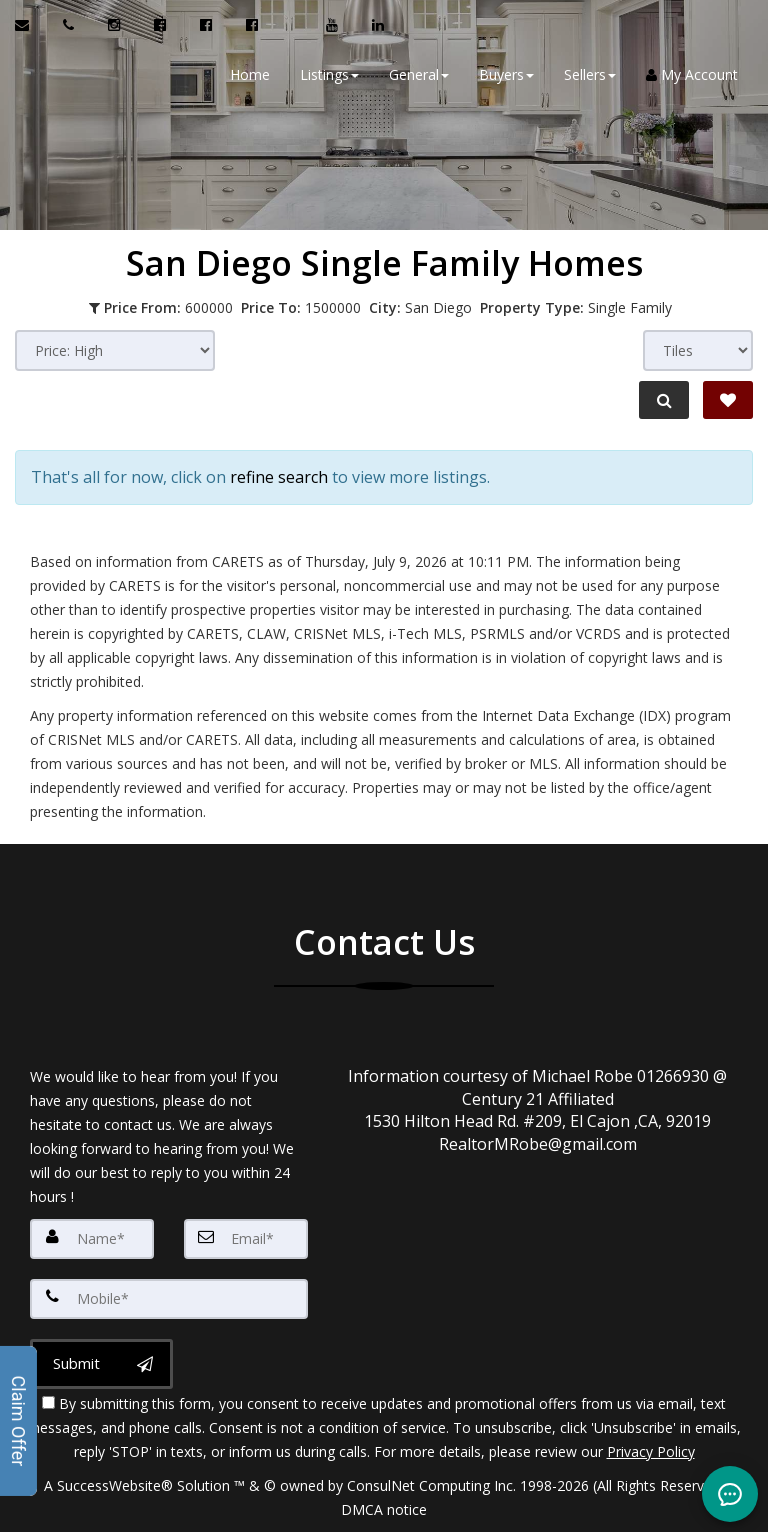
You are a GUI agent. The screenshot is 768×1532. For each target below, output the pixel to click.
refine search (279, 477)
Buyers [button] (506, 74)
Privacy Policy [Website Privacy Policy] (651, 1451)
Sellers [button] (590, 74)
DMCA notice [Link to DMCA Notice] (384, 1509)
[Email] (246, 1239)
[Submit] (101, 1364)
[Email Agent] (31, 25)
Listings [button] (329, 74)
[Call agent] (70, 25)
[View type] (698, 350)
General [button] (419, 74)
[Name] (92, 1239)
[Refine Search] (664, 400)
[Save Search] (728, 400)
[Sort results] (115, 350)
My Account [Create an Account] (692, 74)
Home (250, 74)
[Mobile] (169, 1299)
